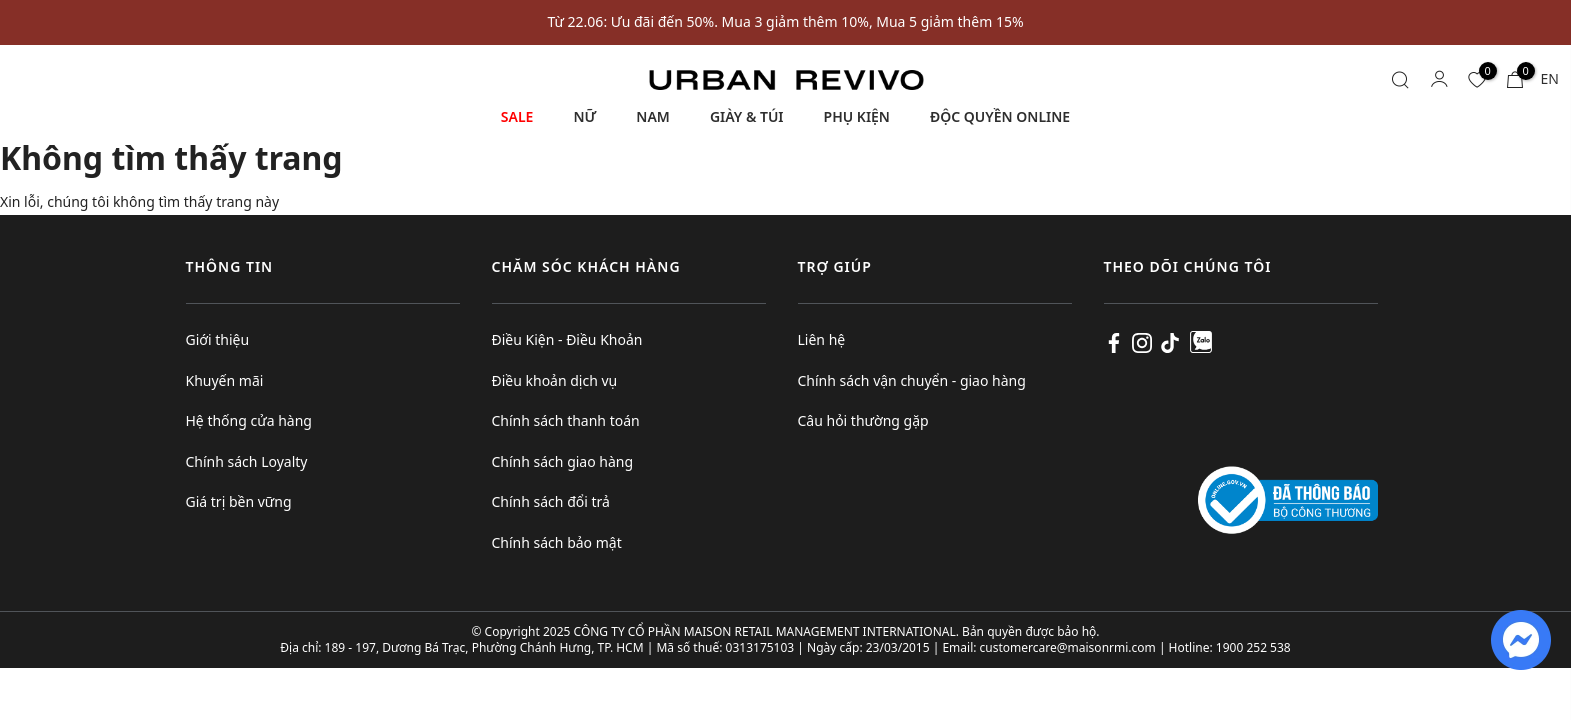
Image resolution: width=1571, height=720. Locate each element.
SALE (517, 116)
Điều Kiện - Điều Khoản (567, 339)
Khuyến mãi (225, 380)
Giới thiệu (218, 339)
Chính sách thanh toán (566, 420)
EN (1550, 78)
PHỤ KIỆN (857, 116)
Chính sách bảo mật (557, 542)
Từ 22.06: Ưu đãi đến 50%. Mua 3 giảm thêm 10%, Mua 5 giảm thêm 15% (785, 21)
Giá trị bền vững (239, 501)
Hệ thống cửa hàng (249, 420)
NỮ (584, 116)
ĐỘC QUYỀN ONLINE (1000, 116)
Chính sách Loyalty (247, 461)
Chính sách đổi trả (551, 501)
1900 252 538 (1253, 647)
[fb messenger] (1521, 638)
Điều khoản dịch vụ (555, 380)
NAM (653, 116)
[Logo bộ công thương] (1288, 498)
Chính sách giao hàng (563, 461)
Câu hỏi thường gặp (863, 420)
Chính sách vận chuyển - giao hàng (912, 380)
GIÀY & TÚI (747, 116)
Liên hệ (822, 339)
